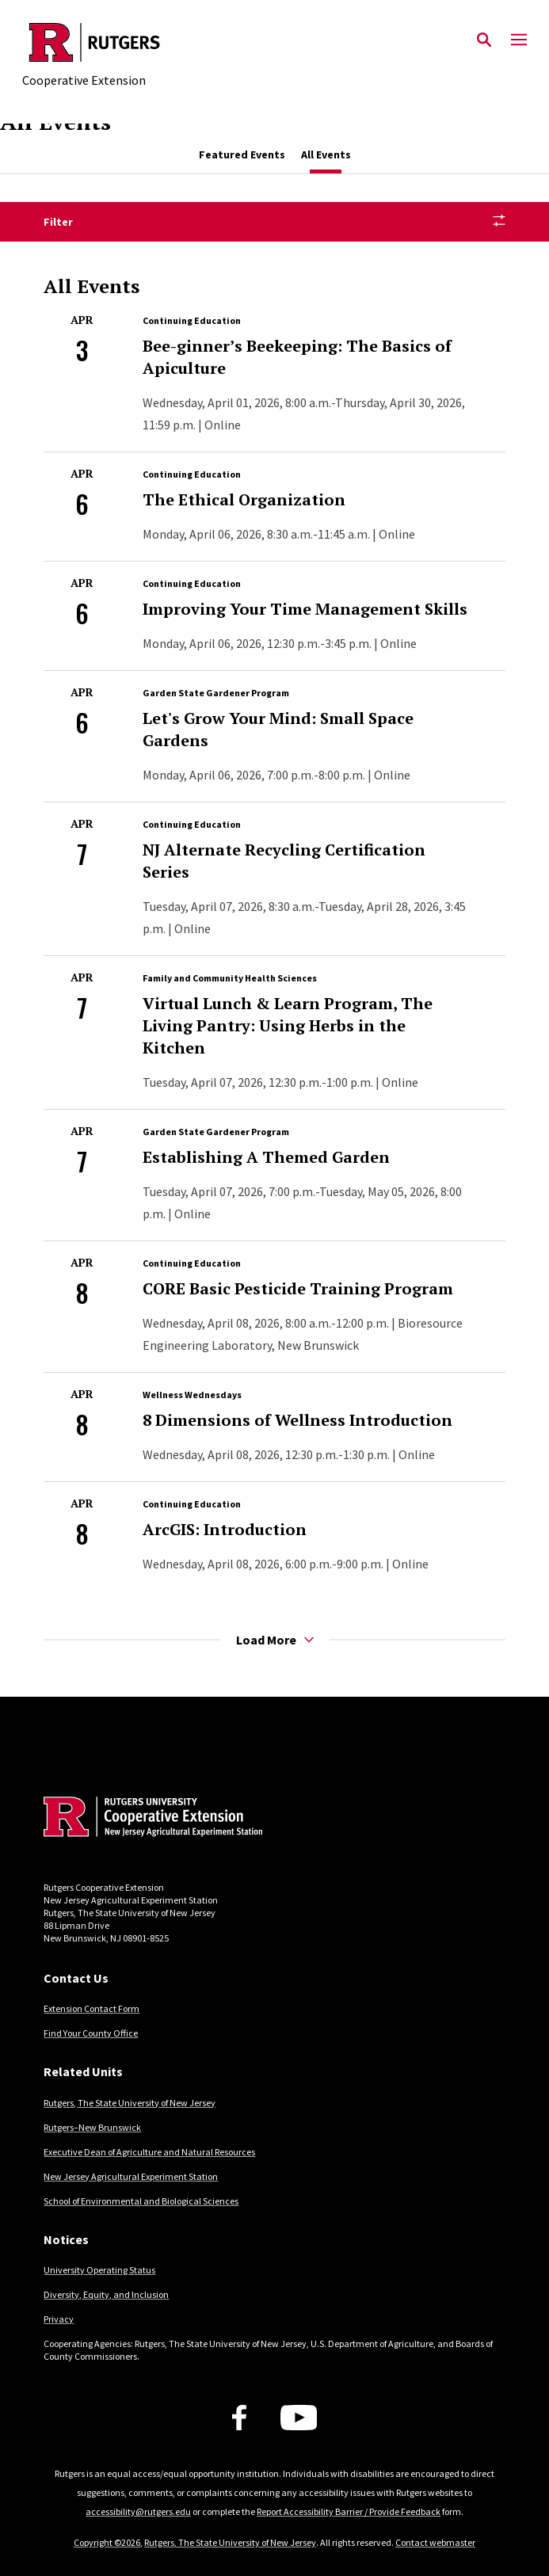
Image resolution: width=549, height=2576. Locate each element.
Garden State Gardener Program (216, 693)
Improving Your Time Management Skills (305, 608)
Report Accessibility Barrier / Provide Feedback (348, 2511)
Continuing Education (192, 320)
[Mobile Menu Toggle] (518, 40)
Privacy (59, 2319)
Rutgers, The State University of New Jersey (129, 2103)
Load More (275, 1640)
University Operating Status (99, 2270)
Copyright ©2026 (107, 2542)
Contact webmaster (435, 2542)
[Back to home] (150, 1819)
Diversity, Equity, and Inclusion (106, 2294)
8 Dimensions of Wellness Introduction (297, 1420)
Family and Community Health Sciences (230, 978)
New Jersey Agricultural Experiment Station (131, 2176)
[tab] (242, 154)
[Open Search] (484, 40)
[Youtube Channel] (299, 2417)
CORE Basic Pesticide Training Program (298, 1288)
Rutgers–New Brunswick (92, 2127)
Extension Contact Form (91, 2008)
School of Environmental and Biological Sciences (141, 2201)
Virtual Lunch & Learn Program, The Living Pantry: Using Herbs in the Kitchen (288, 1025)
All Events (326, 154)
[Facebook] (239, 2417)
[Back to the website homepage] (94, 42)
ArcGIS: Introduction (225, 1529)
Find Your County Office (91, 2033)
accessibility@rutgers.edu (138, 2511)
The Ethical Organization (244, 499)
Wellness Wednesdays (192, 1394)
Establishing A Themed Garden (266, 1157)
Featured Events (242, 154)
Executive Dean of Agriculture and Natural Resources (149, 2152)
